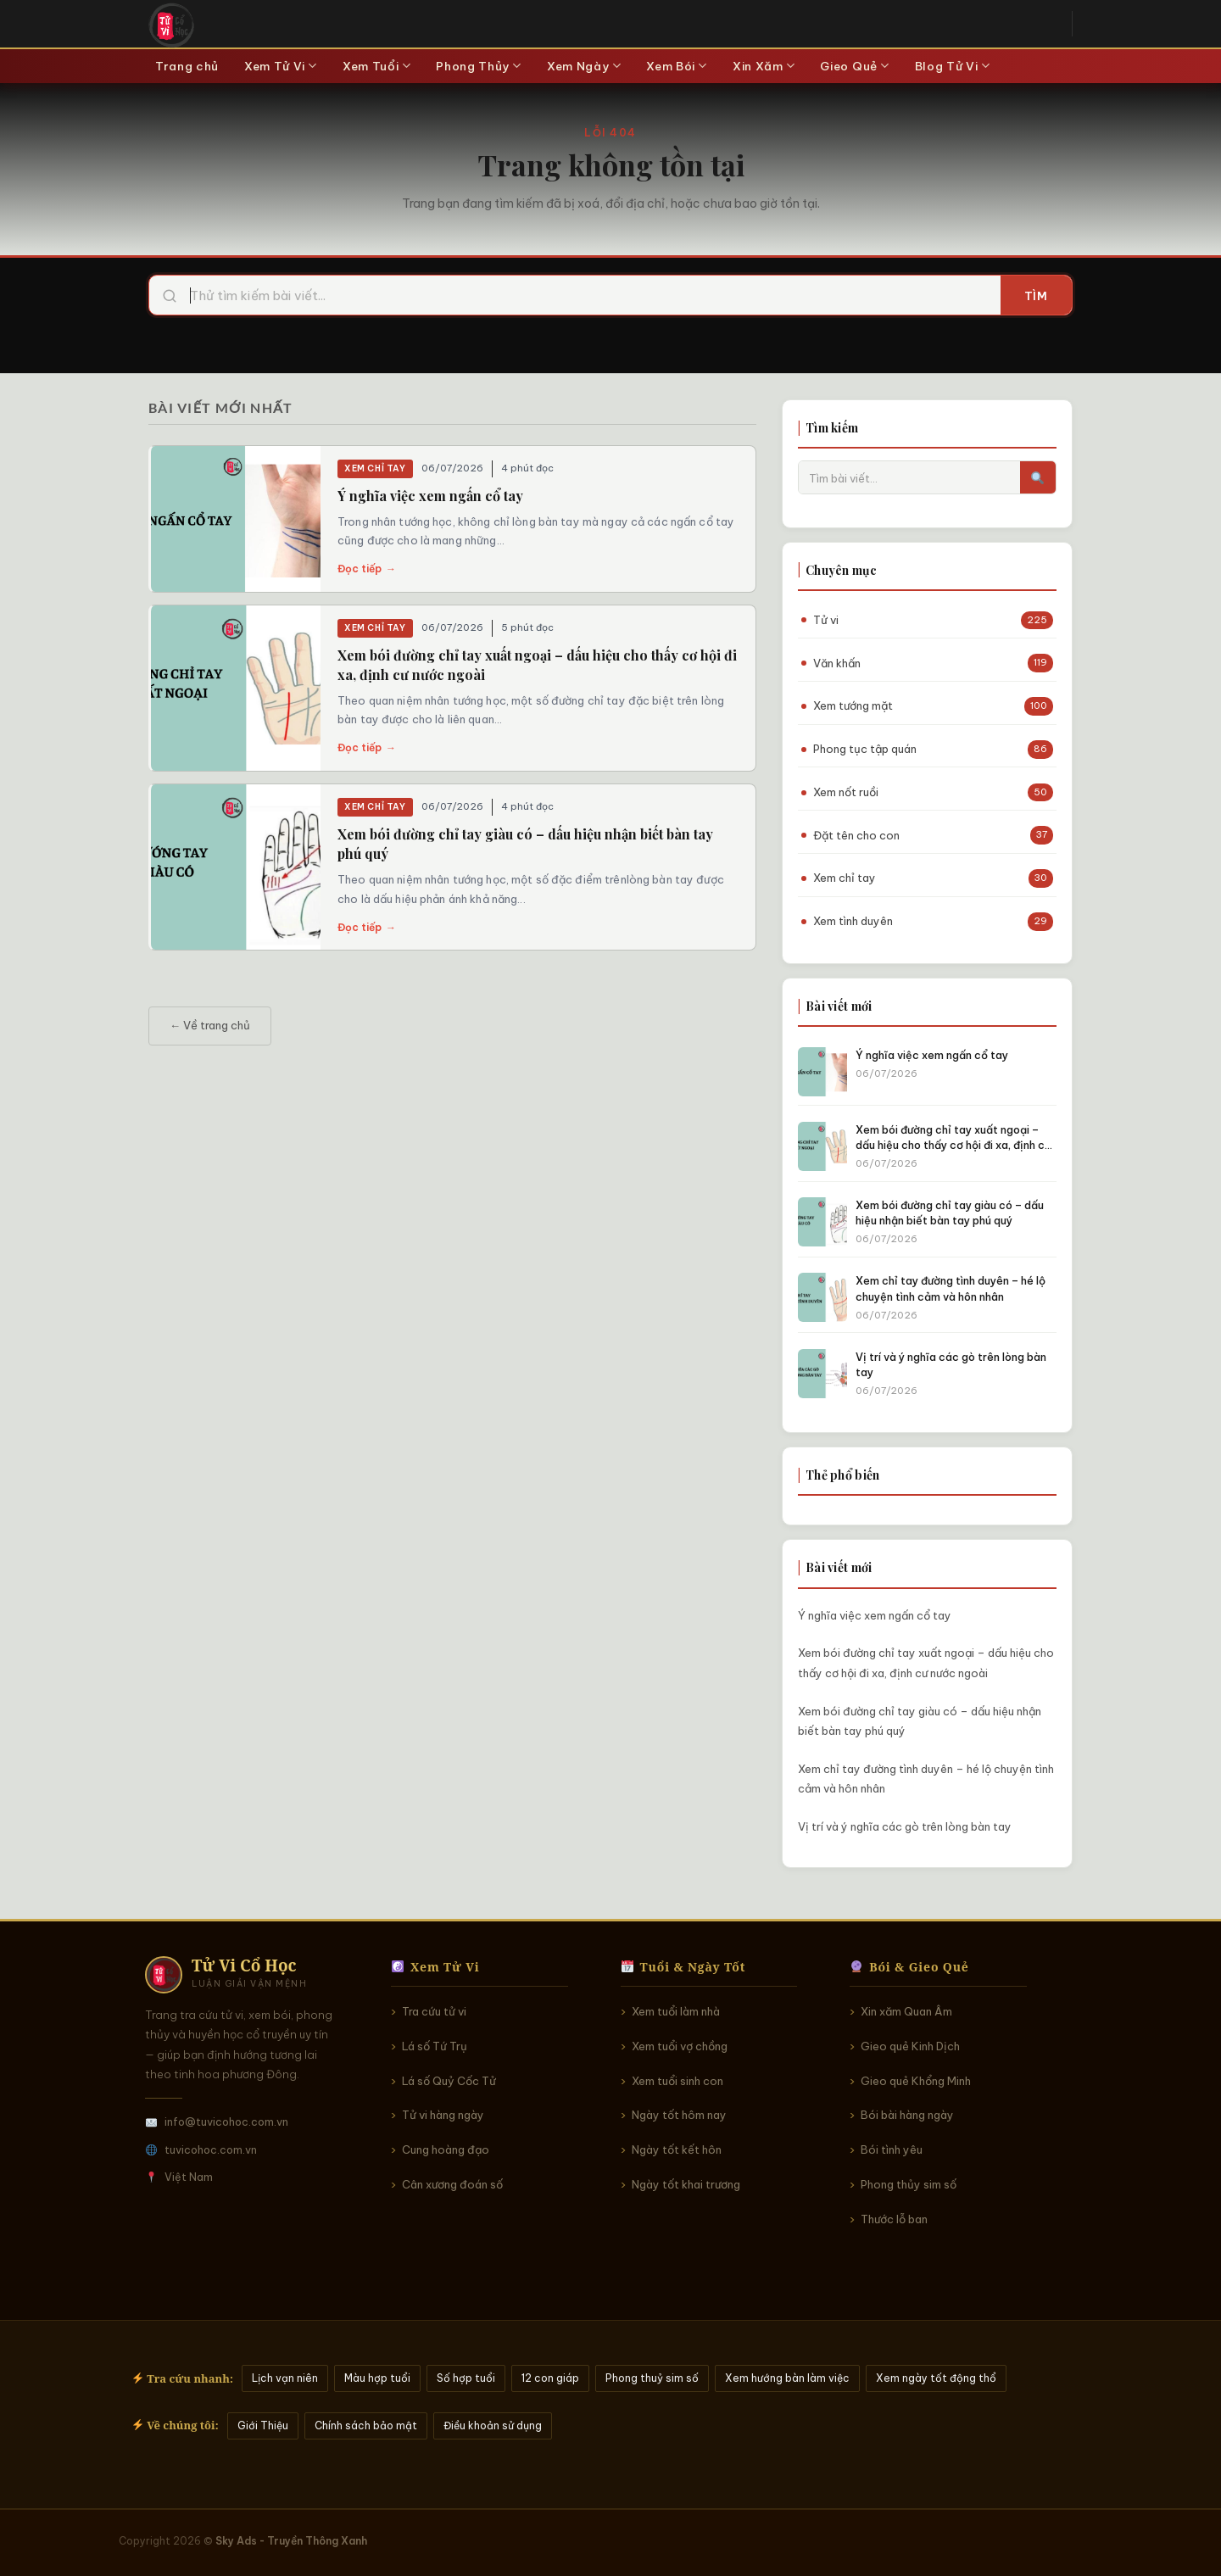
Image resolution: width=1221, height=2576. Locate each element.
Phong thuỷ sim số (652, 2378)
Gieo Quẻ (854, 66)
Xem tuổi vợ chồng (680, 2046)
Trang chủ (187, 66)
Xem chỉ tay (375, 468)
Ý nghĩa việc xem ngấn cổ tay (430, 496)
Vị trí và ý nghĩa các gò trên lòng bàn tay (905, 1826)
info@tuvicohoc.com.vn (226, 2121)
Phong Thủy (478, 66)
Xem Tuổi (376, 66)
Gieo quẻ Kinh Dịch (910, 2046)
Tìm (1036, 296)
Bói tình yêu (892, 2149)
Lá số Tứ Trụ (434, 2046)
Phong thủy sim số (908, 2184)
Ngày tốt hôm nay (679, 2115)
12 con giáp (550, 2378)
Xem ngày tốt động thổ (936, 2378)
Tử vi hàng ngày (443, 2115)
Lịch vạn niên (285, 2378)
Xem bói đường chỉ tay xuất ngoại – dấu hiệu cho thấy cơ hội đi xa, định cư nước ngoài (926, 1662)
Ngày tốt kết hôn (677, 2149)
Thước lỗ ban (894, 2219)
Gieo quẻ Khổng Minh (916, 2081)
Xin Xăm (764, 66)
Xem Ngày (584, 66)
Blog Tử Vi (952, 66)
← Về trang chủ (210, 1025)
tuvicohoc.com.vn (210, 2149)
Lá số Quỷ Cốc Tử (449, 2081)
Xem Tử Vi (280, 66)
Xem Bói (676, 66)
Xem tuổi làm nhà (676, 2011)
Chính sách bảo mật (366, 2425)
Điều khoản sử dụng (492, 2425)
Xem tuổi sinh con (677, 2081)
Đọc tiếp (366, 569)
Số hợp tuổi (466, 2378)
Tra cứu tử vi (434, 2011)
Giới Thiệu (262, 2425)
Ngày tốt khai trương (686, 2184)
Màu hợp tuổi (377, 2378)
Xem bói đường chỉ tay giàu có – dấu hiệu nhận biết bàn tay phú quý (919, 1720)
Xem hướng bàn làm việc (787, 2378)
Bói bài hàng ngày (907, 2115)
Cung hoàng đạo (445, 2149)
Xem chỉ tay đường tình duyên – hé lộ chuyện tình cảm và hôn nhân (926, 1778)
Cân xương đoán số (452, 2184)
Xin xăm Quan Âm (906, 2011)
